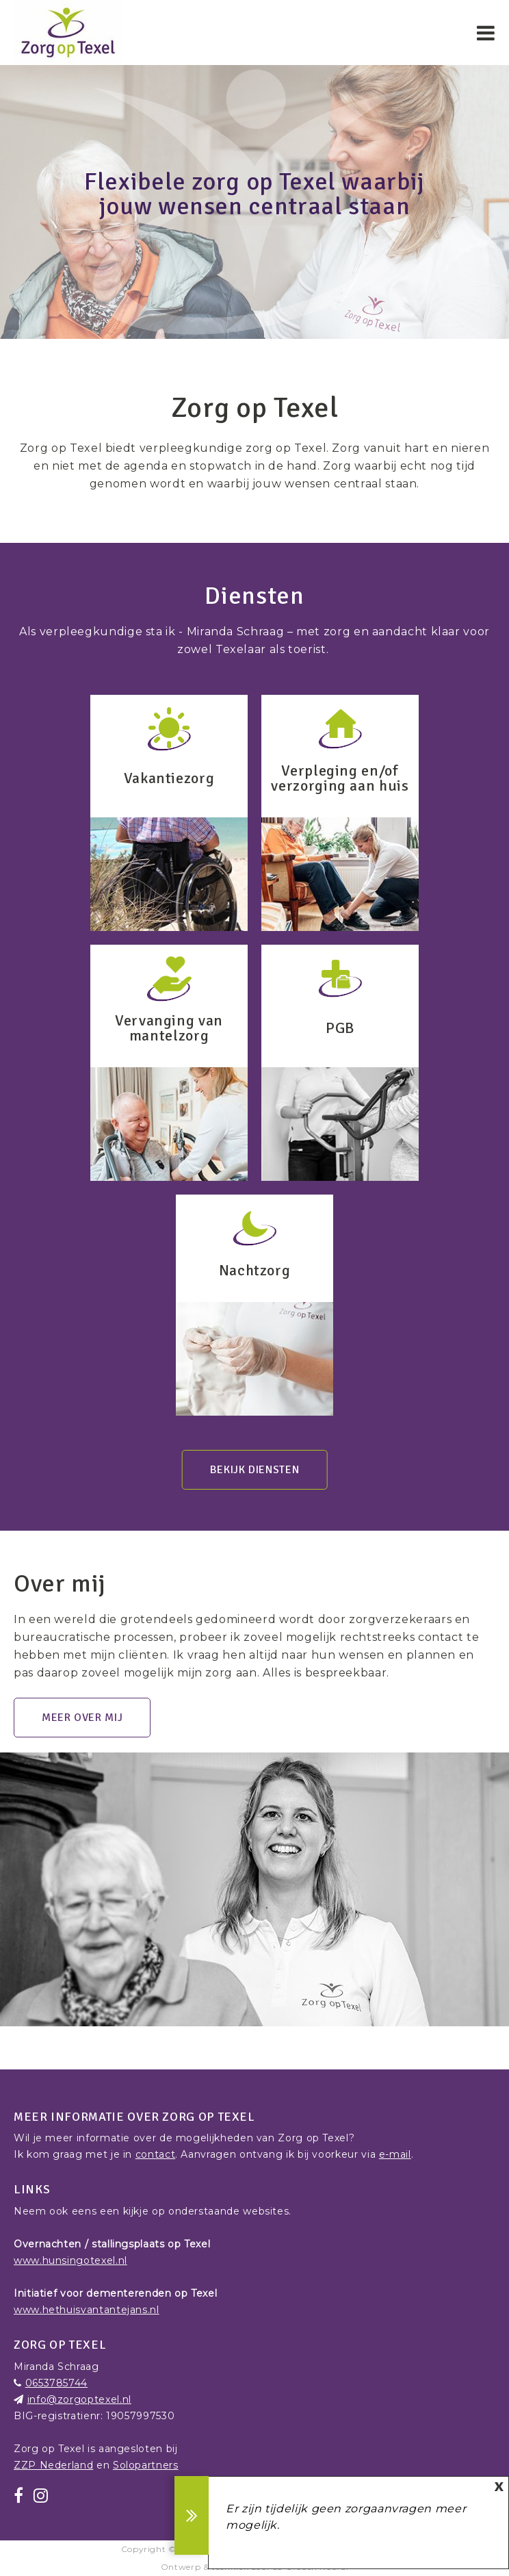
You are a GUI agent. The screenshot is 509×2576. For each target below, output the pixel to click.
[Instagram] (41, 2495)
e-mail (395, 2154)
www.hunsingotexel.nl (70, 2260)
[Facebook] (19, 2495)
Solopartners (146, 2465)
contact (155, 2154)
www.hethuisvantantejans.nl (86, 2310)
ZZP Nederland (53, 2465)
